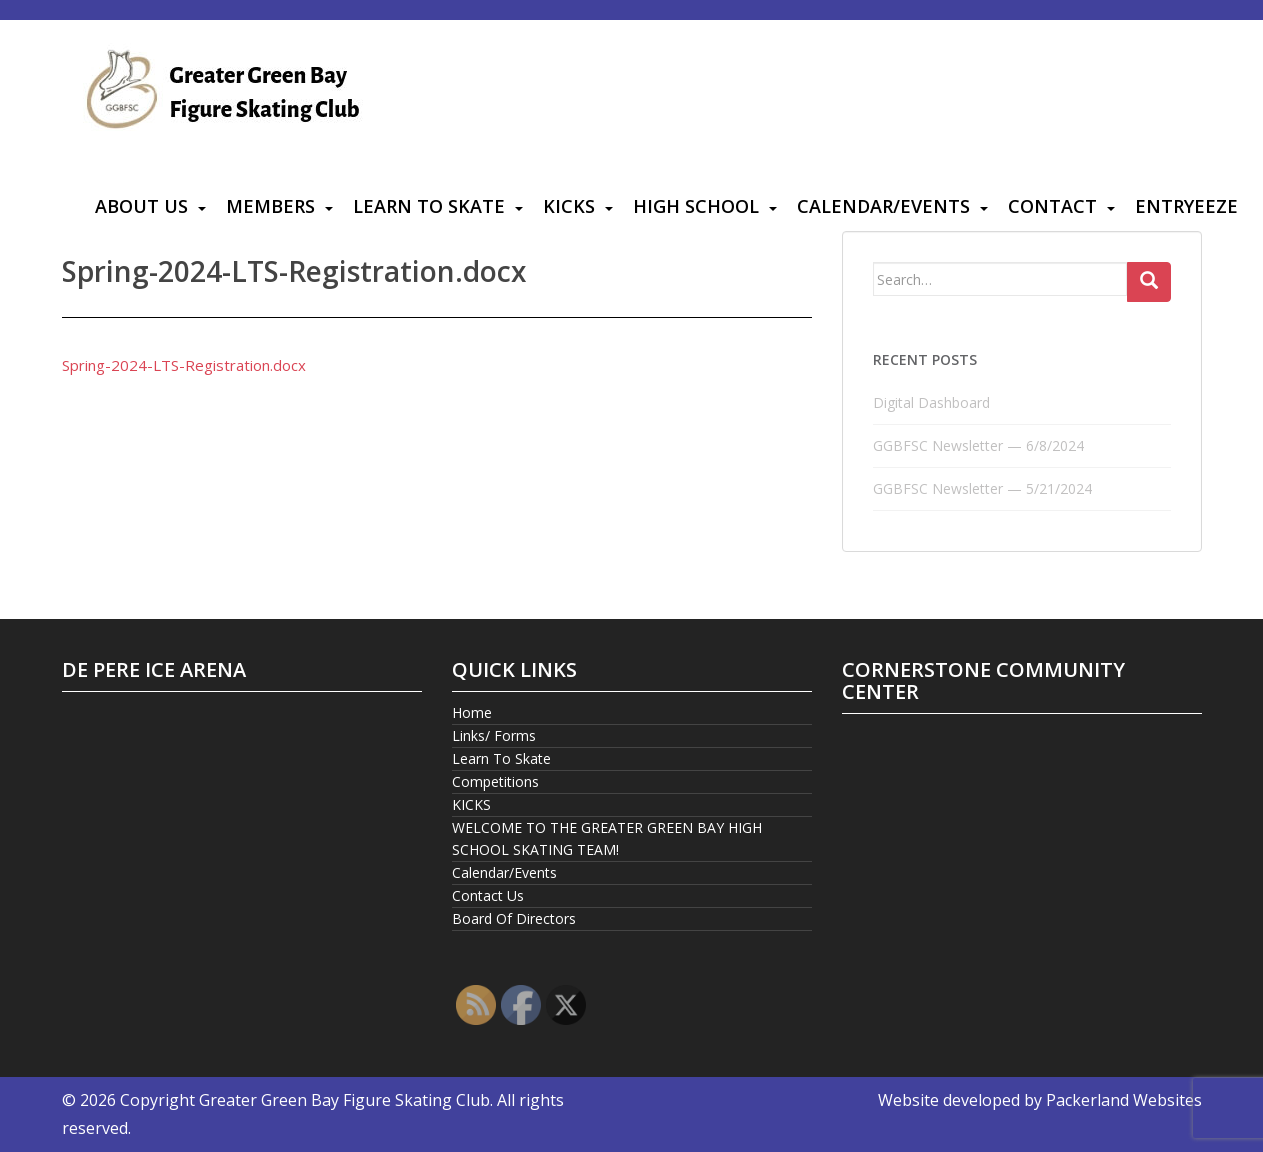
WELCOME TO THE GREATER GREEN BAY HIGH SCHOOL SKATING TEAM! (607, 838)
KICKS (569, 206)
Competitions (495, 781)
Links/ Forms (494, 735)
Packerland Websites (1124, 1100)
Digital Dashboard (931, 402)
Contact (1052, 206)
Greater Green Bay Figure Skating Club (344, 1100)
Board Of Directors (514, 918)
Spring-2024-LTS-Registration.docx (184, 365)
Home (472, 712)
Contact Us (488, 895)
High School (696, 206)
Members (270, 206)
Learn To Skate (429, 206)
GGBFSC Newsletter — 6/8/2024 (978, 445)
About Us (141, 206)
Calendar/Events (883, 206)
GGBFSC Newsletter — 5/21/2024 (982, 488)
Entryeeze (1186, 206)
